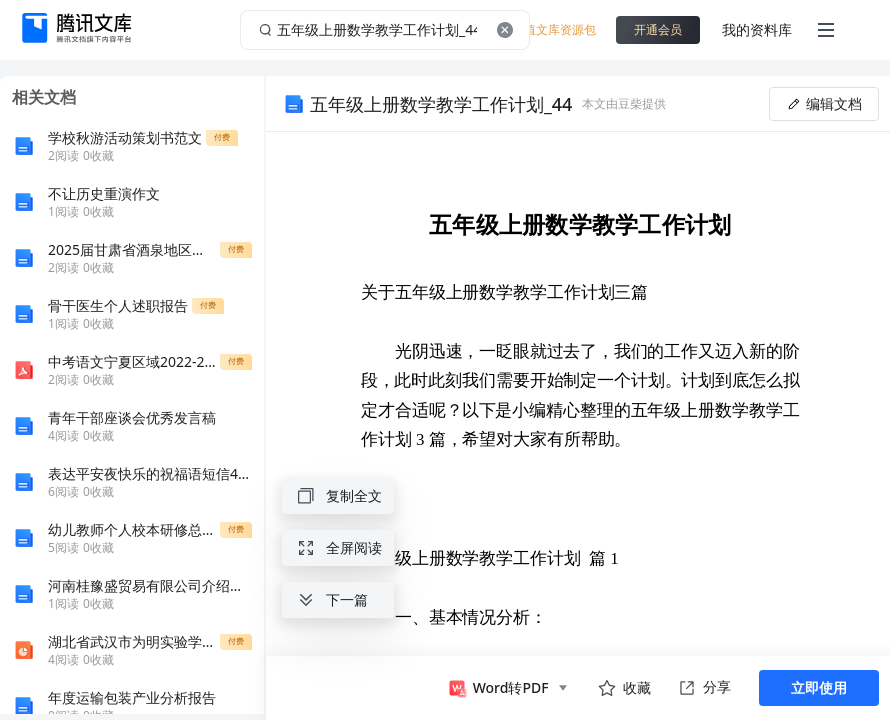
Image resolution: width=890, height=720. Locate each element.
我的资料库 (757, 29)
